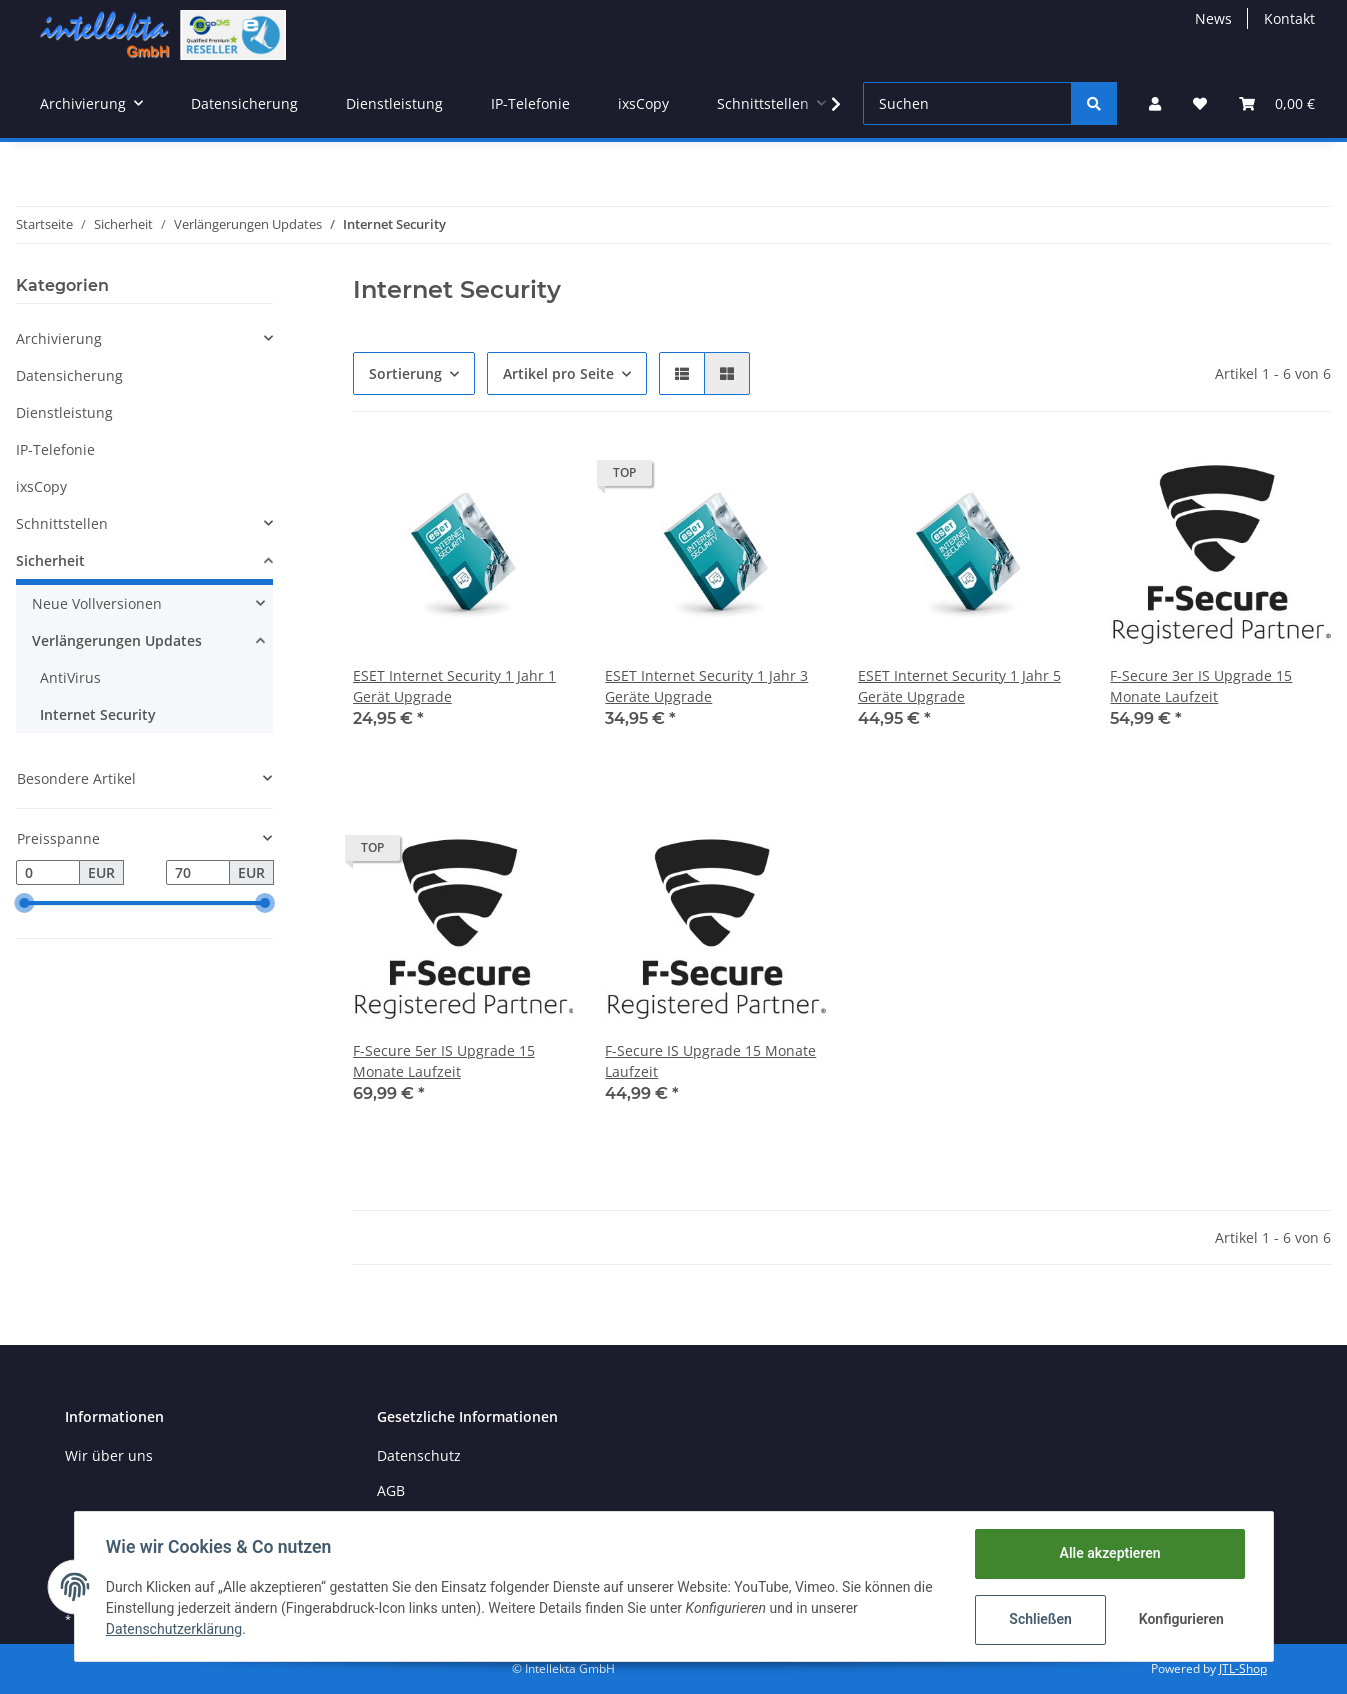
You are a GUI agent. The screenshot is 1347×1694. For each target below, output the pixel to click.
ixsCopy (41, 486)
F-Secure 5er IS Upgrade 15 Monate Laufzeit (444, 1061)
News (1213, 18)
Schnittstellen (62, 523)
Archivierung (59, 338)
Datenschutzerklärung (175, 1629)
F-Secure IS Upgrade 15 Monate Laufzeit (710, 1061)
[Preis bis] (198, 873)
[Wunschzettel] (1200, 103)
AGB (391, 1490)
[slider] (24, 904)
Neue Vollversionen (97, 603)
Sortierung (405, 373)
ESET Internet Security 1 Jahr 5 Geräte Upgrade (959, 686)
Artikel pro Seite (558, 373)
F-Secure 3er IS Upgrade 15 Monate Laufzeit (1201, 686)
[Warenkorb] (1277, 103)
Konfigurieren (1181, 1619)
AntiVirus (70, 677)
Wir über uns (109, 1455)
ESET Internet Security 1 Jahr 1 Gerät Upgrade (454, 686)
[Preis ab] (48, 873)
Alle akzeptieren (1109, 1553)
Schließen (1040, 1619)
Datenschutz (419, 1455)
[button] (1155, 103)
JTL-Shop (1243, 1668)
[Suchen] (967, 103)
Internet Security (98, 714)
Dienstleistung (64, 412)
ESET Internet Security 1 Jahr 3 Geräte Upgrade (706, 686)
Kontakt (1289, 18)
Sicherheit (50, 560)
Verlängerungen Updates (117, 640)
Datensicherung (69, 375)
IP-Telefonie (55, 449)
